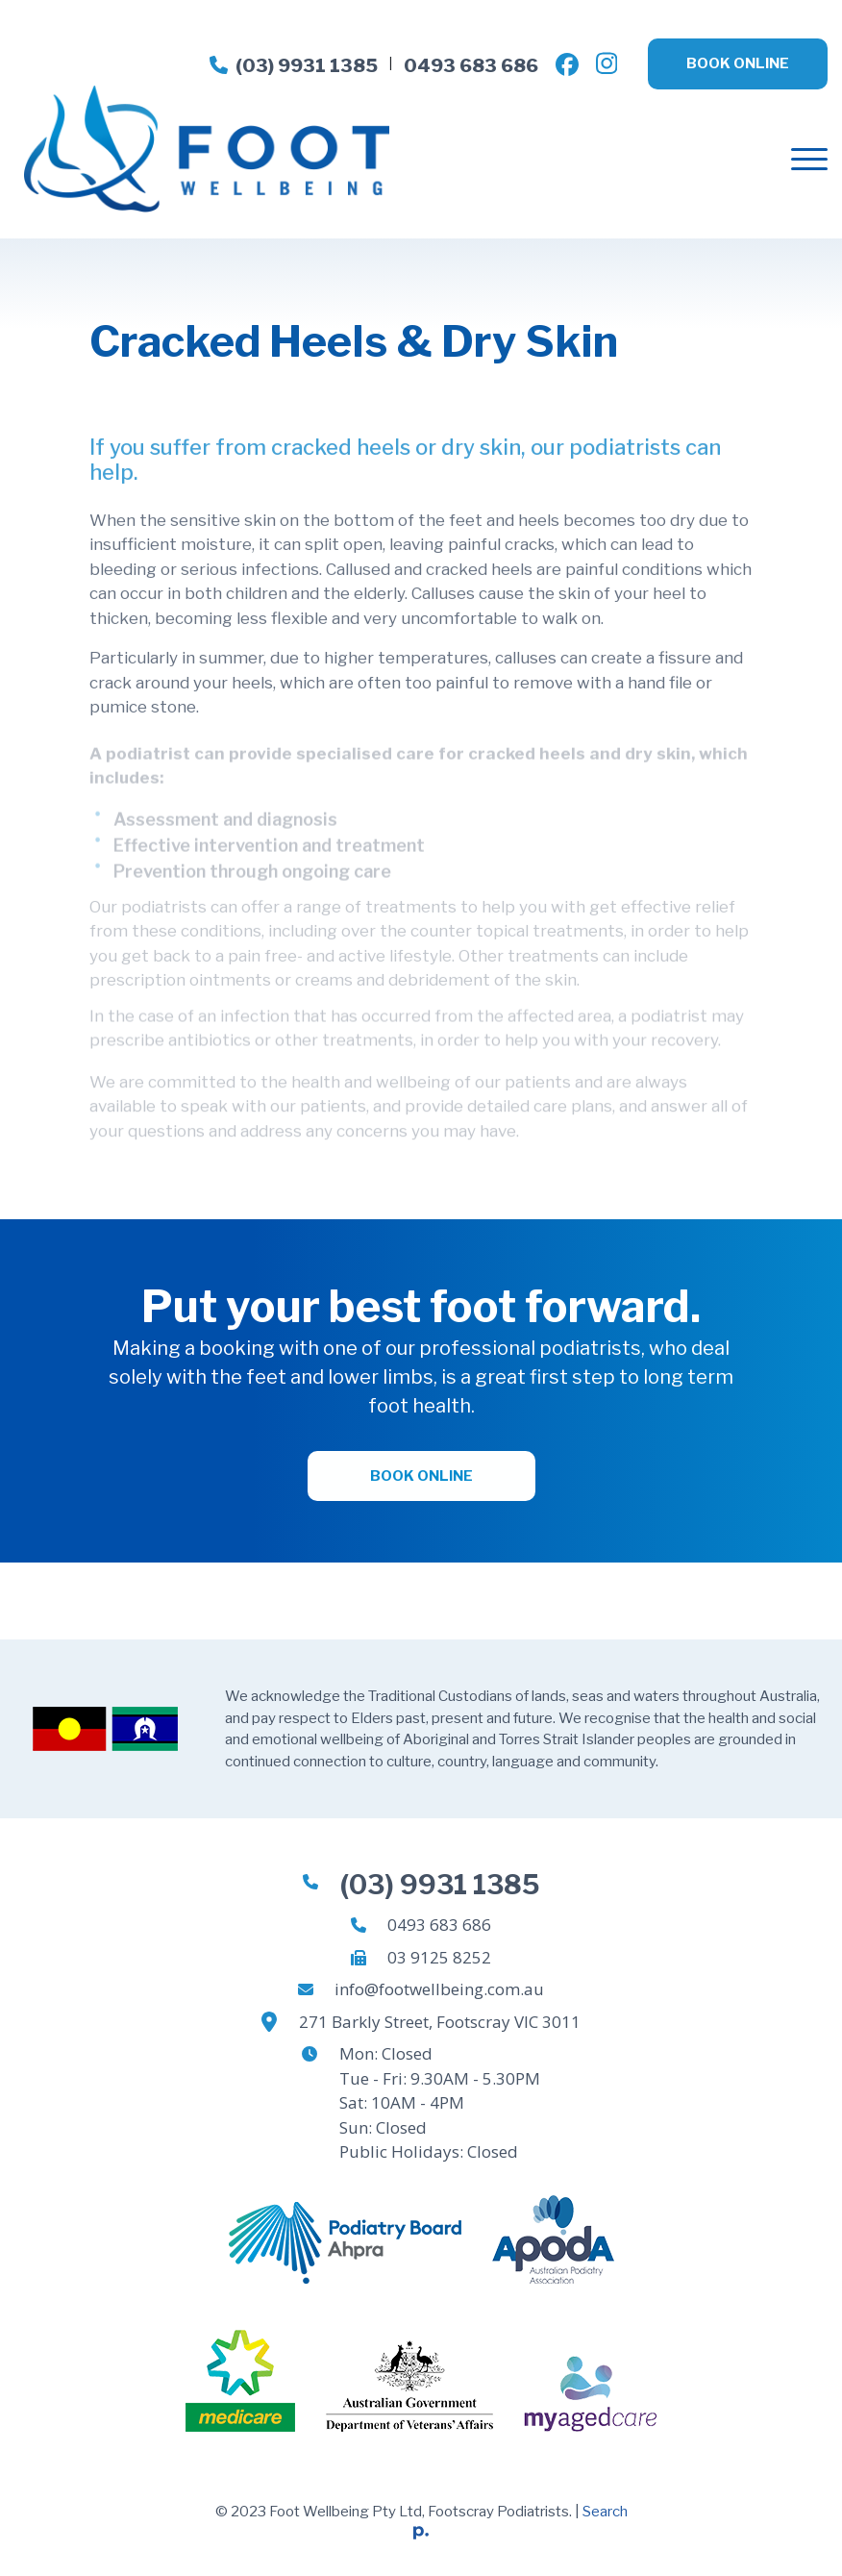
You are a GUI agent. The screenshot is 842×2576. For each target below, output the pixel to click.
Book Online (737, 63)
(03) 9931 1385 (294, 66)
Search (605, 2511)
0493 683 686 (471, 66)
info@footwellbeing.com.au (439, 1989)
